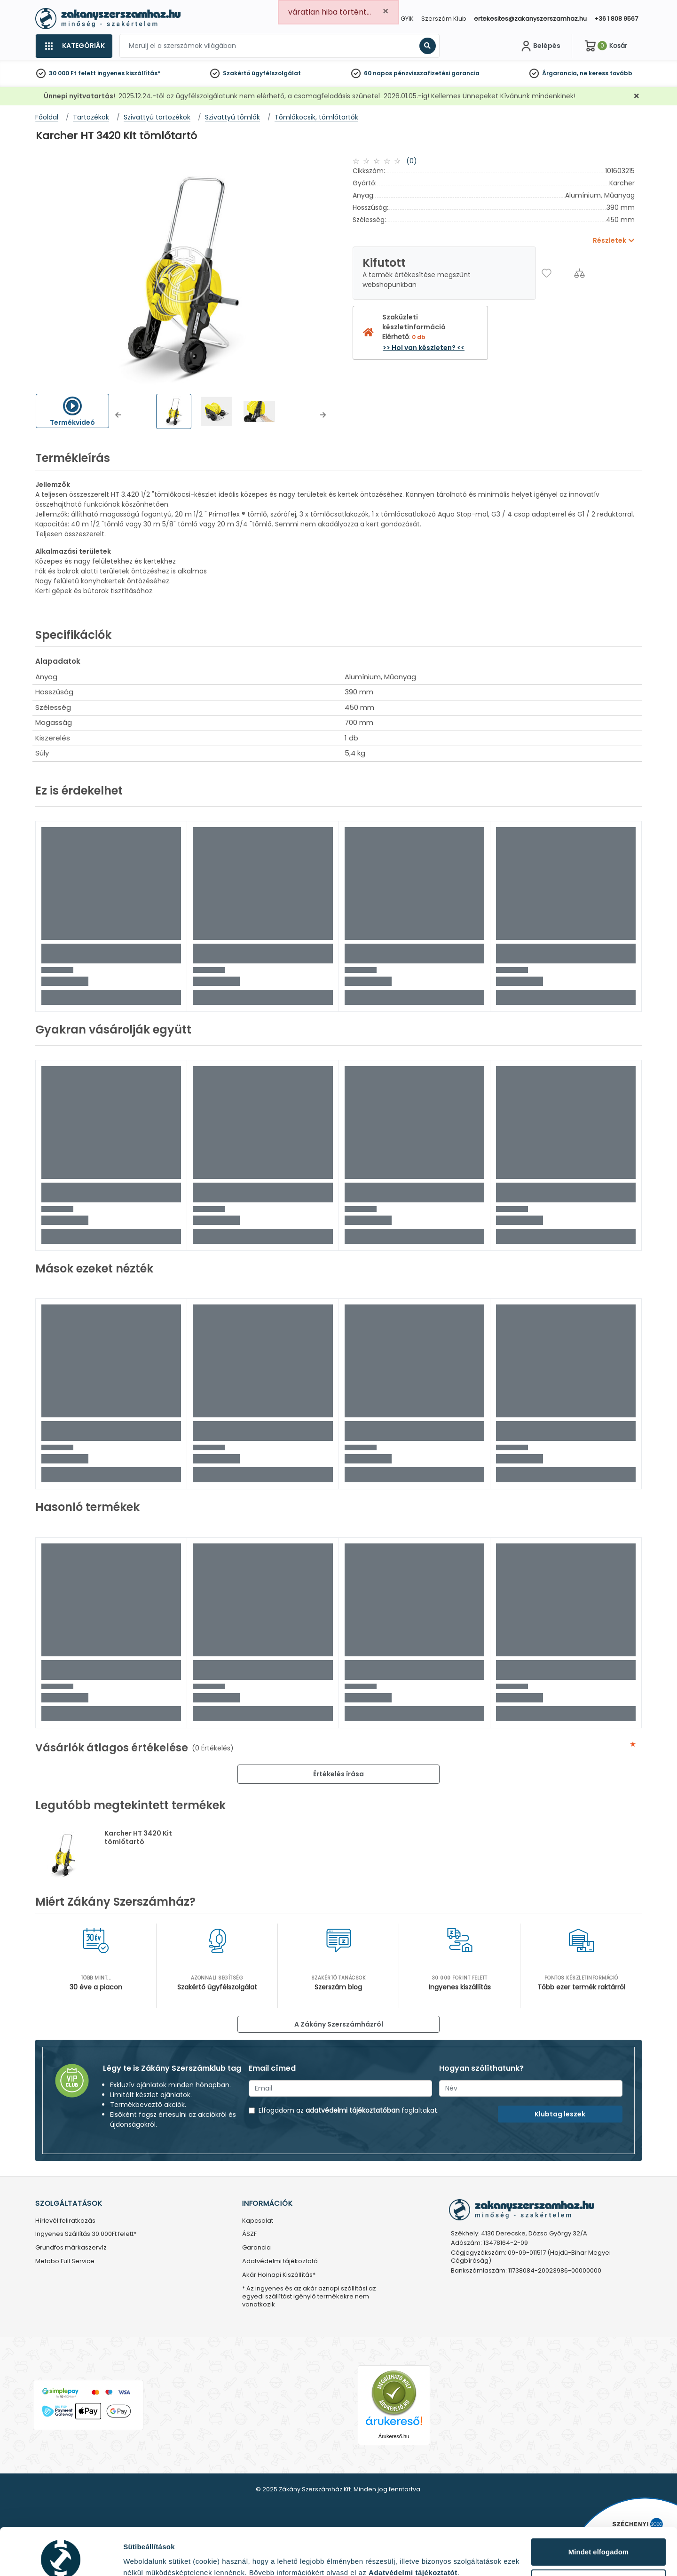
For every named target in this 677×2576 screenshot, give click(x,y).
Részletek (139, 2554)
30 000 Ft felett (72, 73)
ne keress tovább (606, 73)
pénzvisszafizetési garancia (437, 73)
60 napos (378, 73)
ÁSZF (249, 2234)
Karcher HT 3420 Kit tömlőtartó (138, 1837)
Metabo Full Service (64, 2262)
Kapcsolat (257, 2221)
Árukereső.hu (393, 2436)
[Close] (385, 11)
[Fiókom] (540, 46)
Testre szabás (599, 2539)
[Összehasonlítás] (579, 273)
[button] (118, 415)
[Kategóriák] (73, 46)
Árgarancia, (560, 73)
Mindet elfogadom (598, 2508)
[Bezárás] (636, 96)
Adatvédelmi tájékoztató (280, 2262)
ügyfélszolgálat (276, 73)
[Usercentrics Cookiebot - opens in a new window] (61, 2558)
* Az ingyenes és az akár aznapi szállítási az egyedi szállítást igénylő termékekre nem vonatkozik (309, 2297)
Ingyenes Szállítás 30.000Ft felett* (85, 2234)
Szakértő (236, 73)
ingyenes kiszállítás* (128, 73)
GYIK (407, 18)
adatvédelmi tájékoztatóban (353, 2110)
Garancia (256, 2248)
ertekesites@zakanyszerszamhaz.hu (530, 18)
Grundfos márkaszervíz (71, 2248)
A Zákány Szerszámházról (338, 2024)
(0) (411, 161)
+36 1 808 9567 (616, 18)
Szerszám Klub (443, 18)
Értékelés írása (338, 1774)
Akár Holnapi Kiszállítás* (278, 2275)
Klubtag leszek (560, 2114)
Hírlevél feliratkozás (65, 2221)
